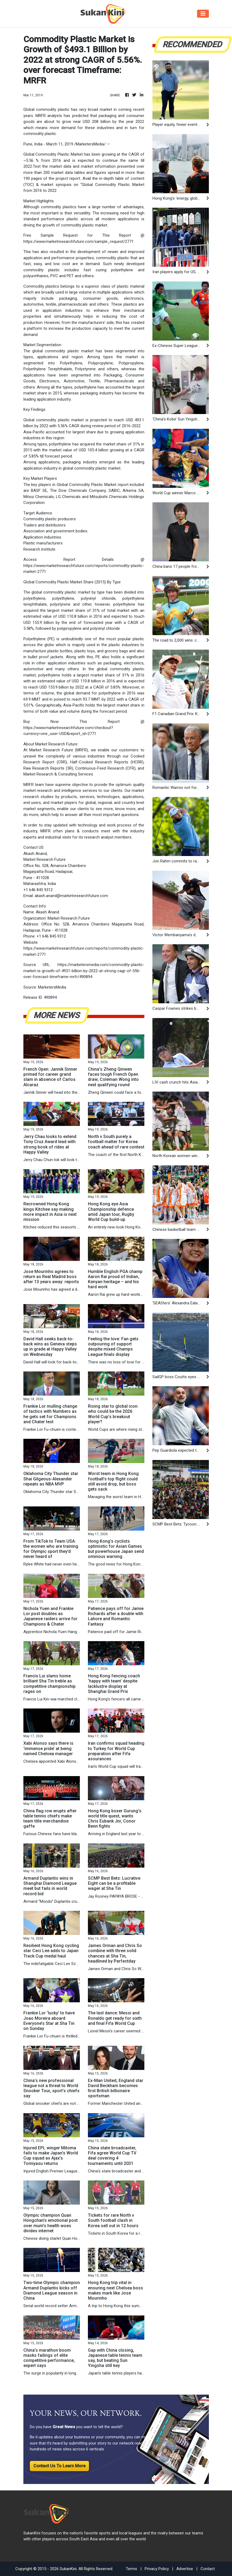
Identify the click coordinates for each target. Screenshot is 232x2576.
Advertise (184, 2568)
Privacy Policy (157, 2568)
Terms (131, 2568)
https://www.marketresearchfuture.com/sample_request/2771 (78, 241)
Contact (208, 2568)
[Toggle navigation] (203, 14)
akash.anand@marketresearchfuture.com (71, 895)
